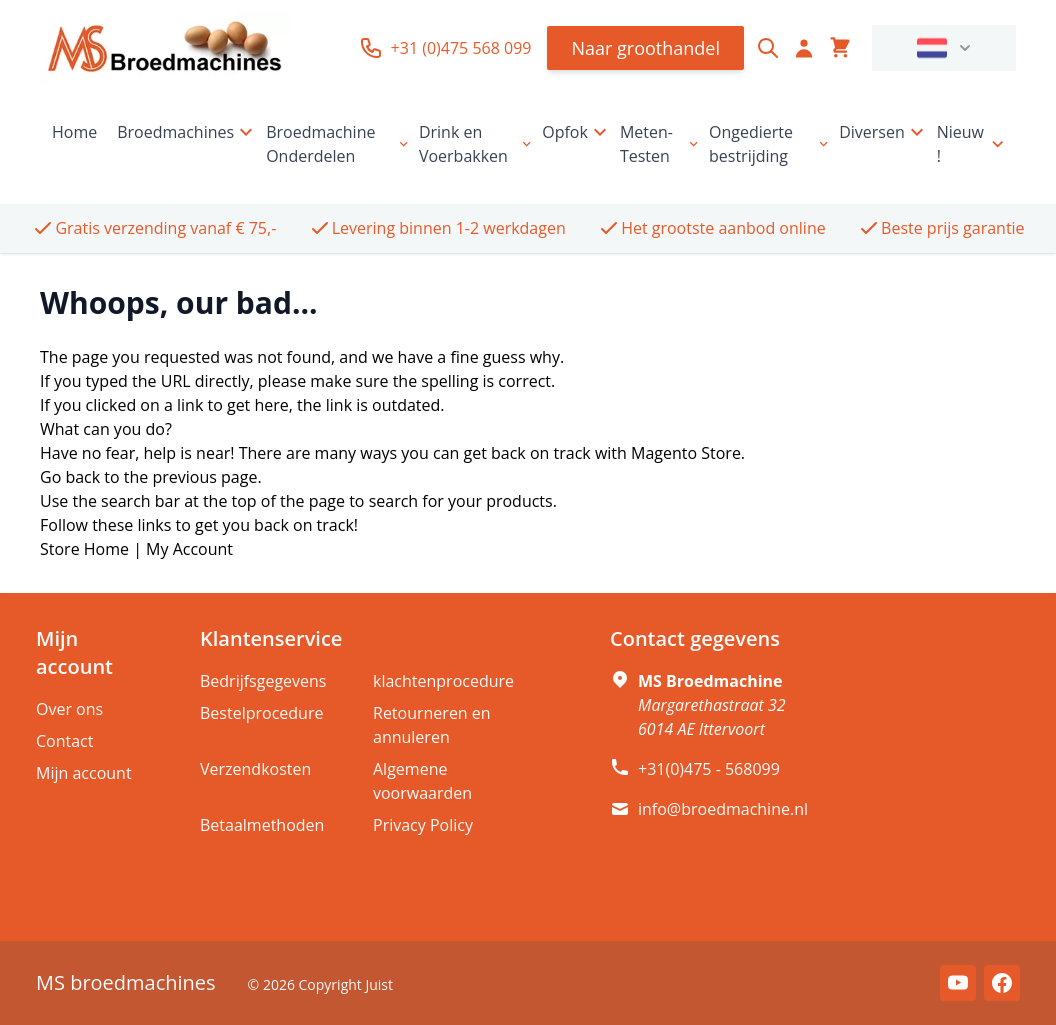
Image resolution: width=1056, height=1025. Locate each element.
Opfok (577, 132)
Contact (64, 741)
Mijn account (84, 773)
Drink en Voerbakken (476, 144)
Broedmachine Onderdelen (338, 144)
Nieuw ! (972, 144)
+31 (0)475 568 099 (445, 48)
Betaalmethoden (262, 825)
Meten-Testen (660, 144)
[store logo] (165, 48)
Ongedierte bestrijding (770, 144)
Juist (379, 984)
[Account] (804, 48)
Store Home (84, 549)
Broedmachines (187, 132)
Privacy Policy (423, 825)
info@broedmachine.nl (723, 809)
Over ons (69, 709)
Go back (70, 477)
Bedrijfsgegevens (263, 681)
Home (74, 132)
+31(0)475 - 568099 (709, 769)
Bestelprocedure (261, 713)
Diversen (884, 132)
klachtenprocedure (443, 681)
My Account (189, 549)
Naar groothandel (645, 48)
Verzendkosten (255, 769)
